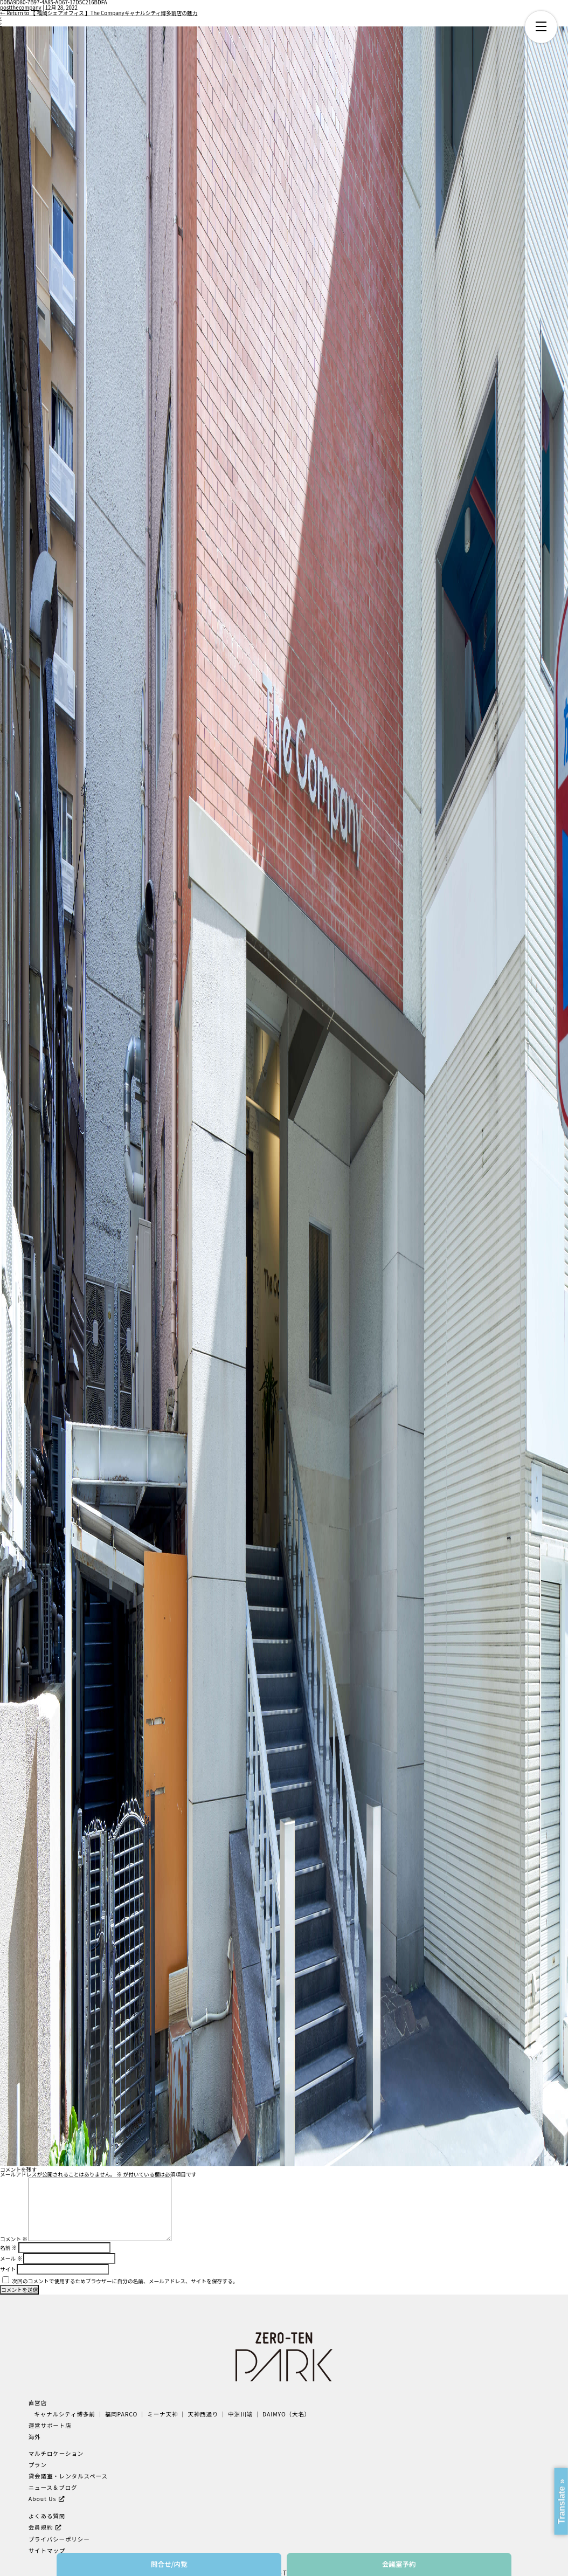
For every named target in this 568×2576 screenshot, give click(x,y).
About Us (43, 2499)
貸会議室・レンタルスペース (68, 2476)
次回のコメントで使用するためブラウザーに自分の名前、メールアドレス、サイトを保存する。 (125, 2281)
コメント (13, 2239)
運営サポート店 (50, 2425)
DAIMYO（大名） (286, 2414)
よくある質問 (47, 2516)
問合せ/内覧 (169, 2564)
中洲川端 (240, 2414)
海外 (35, 2437)
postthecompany (20, 7)
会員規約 (41, 2527)
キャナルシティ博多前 (64, 2414)
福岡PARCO (121, 2414)
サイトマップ (47, 2550)
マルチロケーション (56, 2453)
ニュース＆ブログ (53, 2487)
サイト (8, 2269)
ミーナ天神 (162, 2414)
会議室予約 (399, 2564)
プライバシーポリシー (59, 2539)
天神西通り (203, 2414)
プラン (38, 2465)
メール (11, 2258)
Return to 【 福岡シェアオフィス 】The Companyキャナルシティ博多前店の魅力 (99, 13)
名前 (8, 2247)
